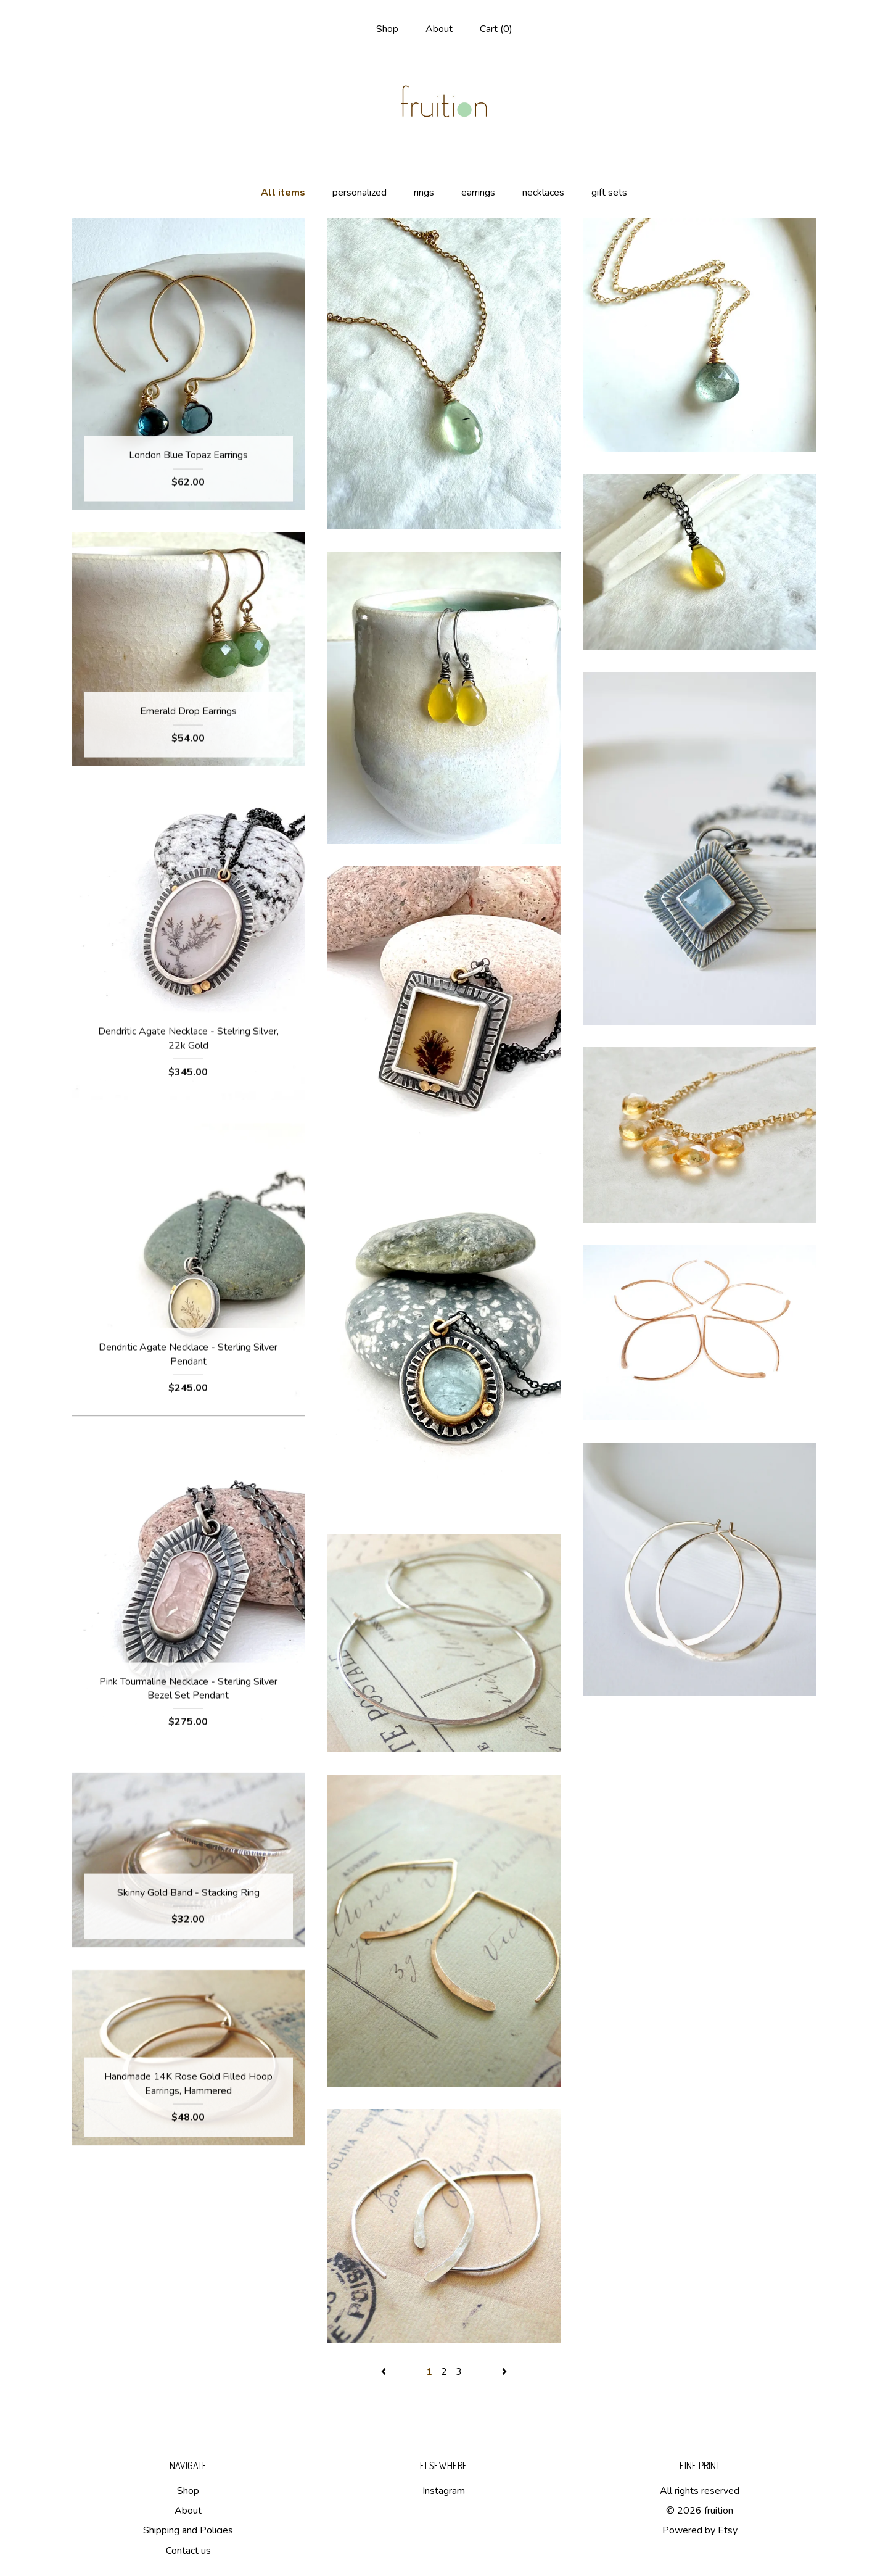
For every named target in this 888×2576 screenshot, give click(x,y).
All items (283, 192)
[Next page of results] (504, 2372)
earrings (478, 192)
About (439, 29)
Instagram (443, 2491)
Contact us (188, 2550)
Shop (387, 29)
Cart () (496, 29)
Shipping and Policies (188, 2530)
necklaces (543, 192)
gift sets (609, 192)
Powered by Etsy (700, 2530)
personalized (359, 192)
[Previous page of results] (384, 2372)
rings (424, 192)
